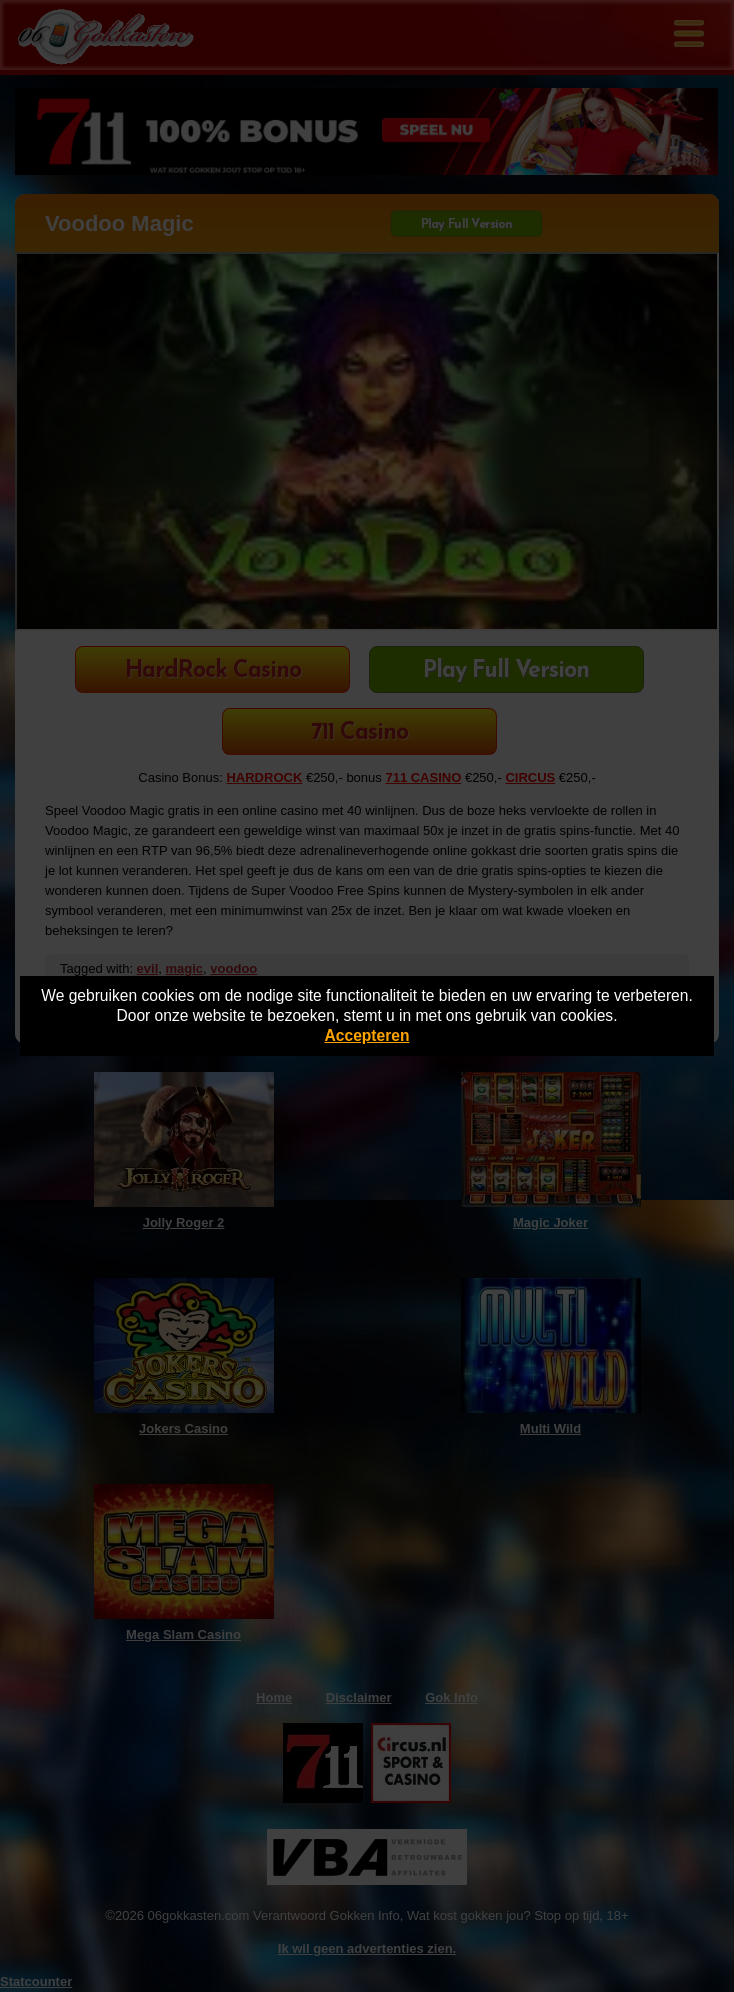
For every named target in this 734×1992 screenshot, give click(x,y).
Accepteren (367, 1035)
